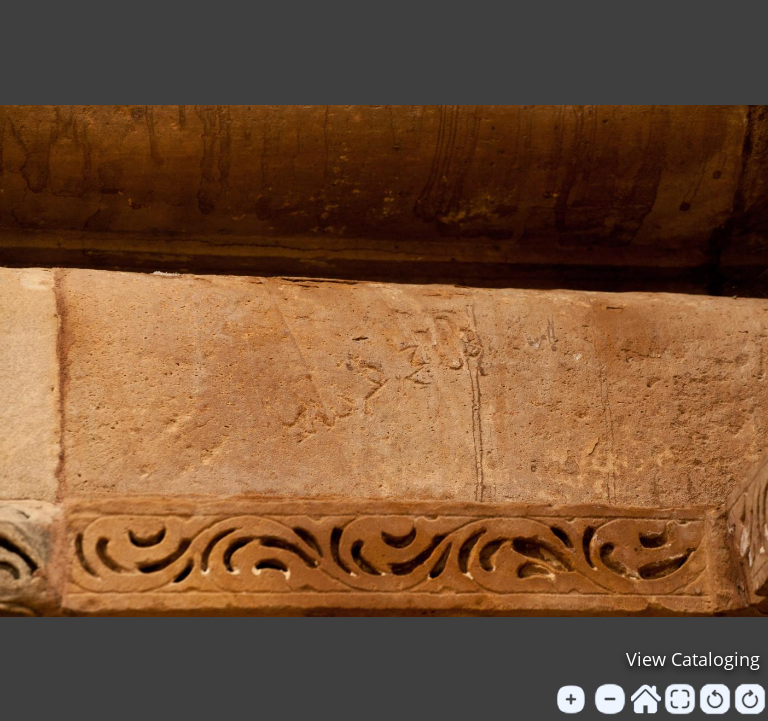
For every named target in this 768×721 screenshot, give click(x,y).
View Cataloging (693, 659)
